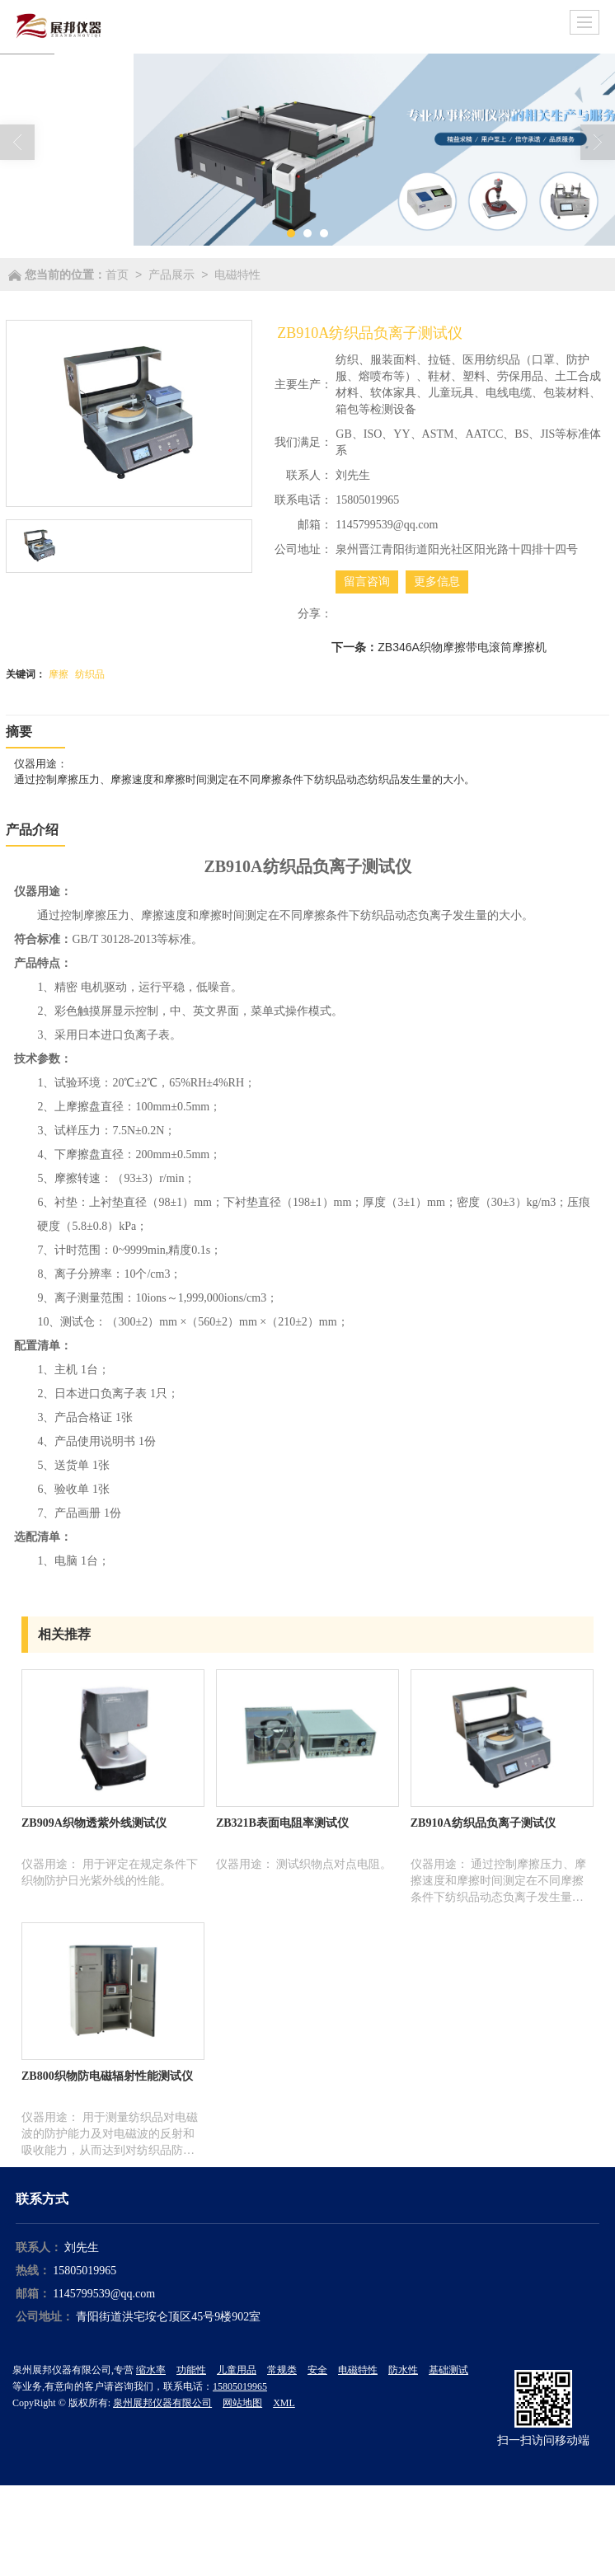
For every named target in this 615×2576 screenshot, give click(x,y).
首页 (117, 274)
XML (284, 2403)
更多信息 (437, 581)
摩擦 (58, 674)
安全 (317, 2370)
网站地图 (242, 2403)
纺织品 (90, 674)
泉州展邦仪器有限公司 (162, 2403)
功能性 (191, 2370)
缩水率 (151, 2370)
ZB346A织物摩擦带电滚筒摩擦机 (462, 647)
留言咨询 (367, 581)
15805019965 (84, 2270)
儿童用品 (236, 2370)
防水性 (403, 2370)
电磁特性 (237, 274)
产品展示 (171, 274)
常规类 (282, 2370)
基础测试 (448, 2370)
